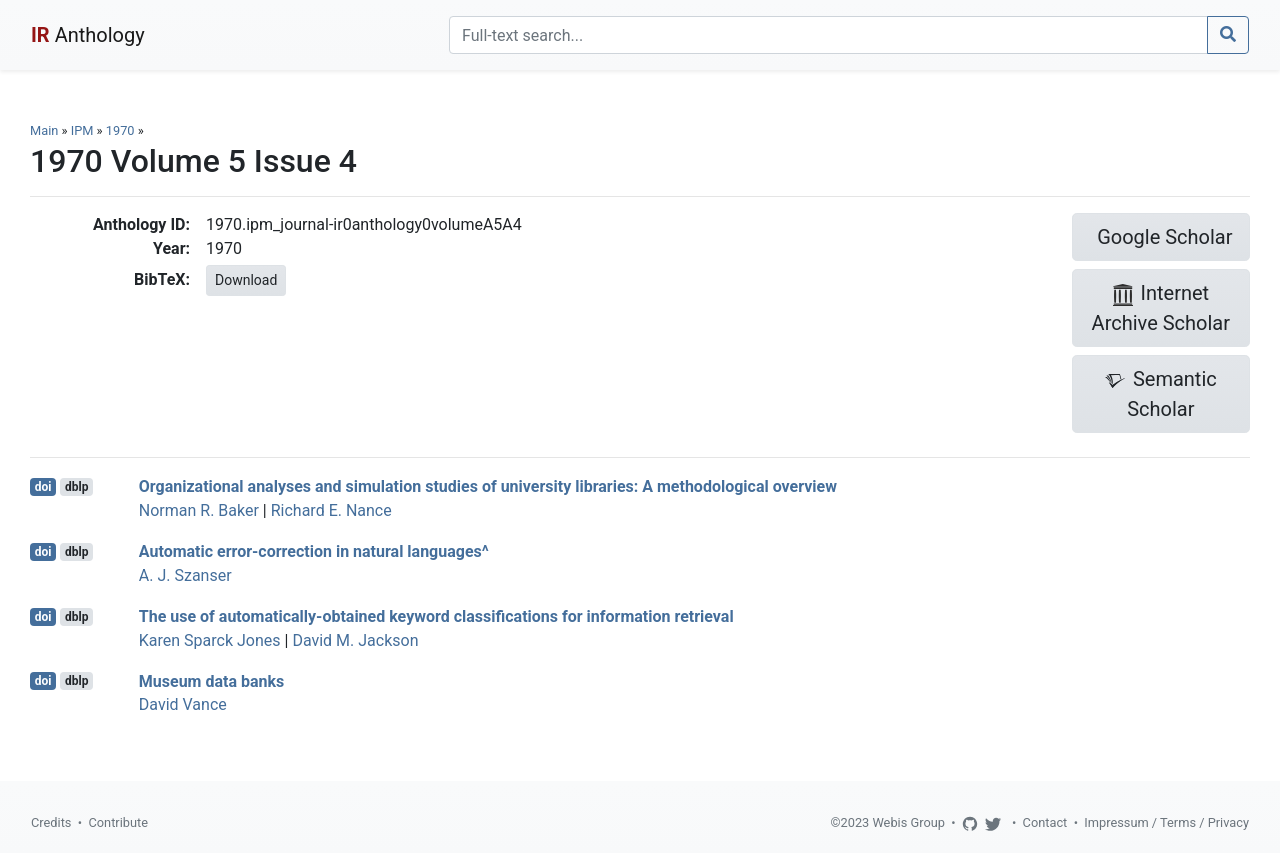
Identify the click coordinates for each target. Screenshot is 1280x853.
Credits (51, 822)
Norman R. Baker (199, 510)
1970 (120, 130)
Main (44, 130)
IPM (82, 130)
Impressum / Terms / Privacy (1166, 822)
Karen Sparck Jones (210, 640)
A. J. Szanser (185, 575)
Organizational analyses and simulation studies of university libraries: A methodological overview (488, 486)
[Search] (828, 35)
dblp (76, 487)
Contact (1045, 822)
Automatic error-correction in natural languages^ (314, 551)
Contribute (118, 822)
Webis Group (908, 822)
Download (246, 280)
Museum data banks (211, 680)
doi (43, 487)
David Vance (183, 704)
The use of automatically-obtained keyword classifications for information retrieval (436, 616)
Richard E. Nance (331, 510)
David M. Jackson (355, 640)
